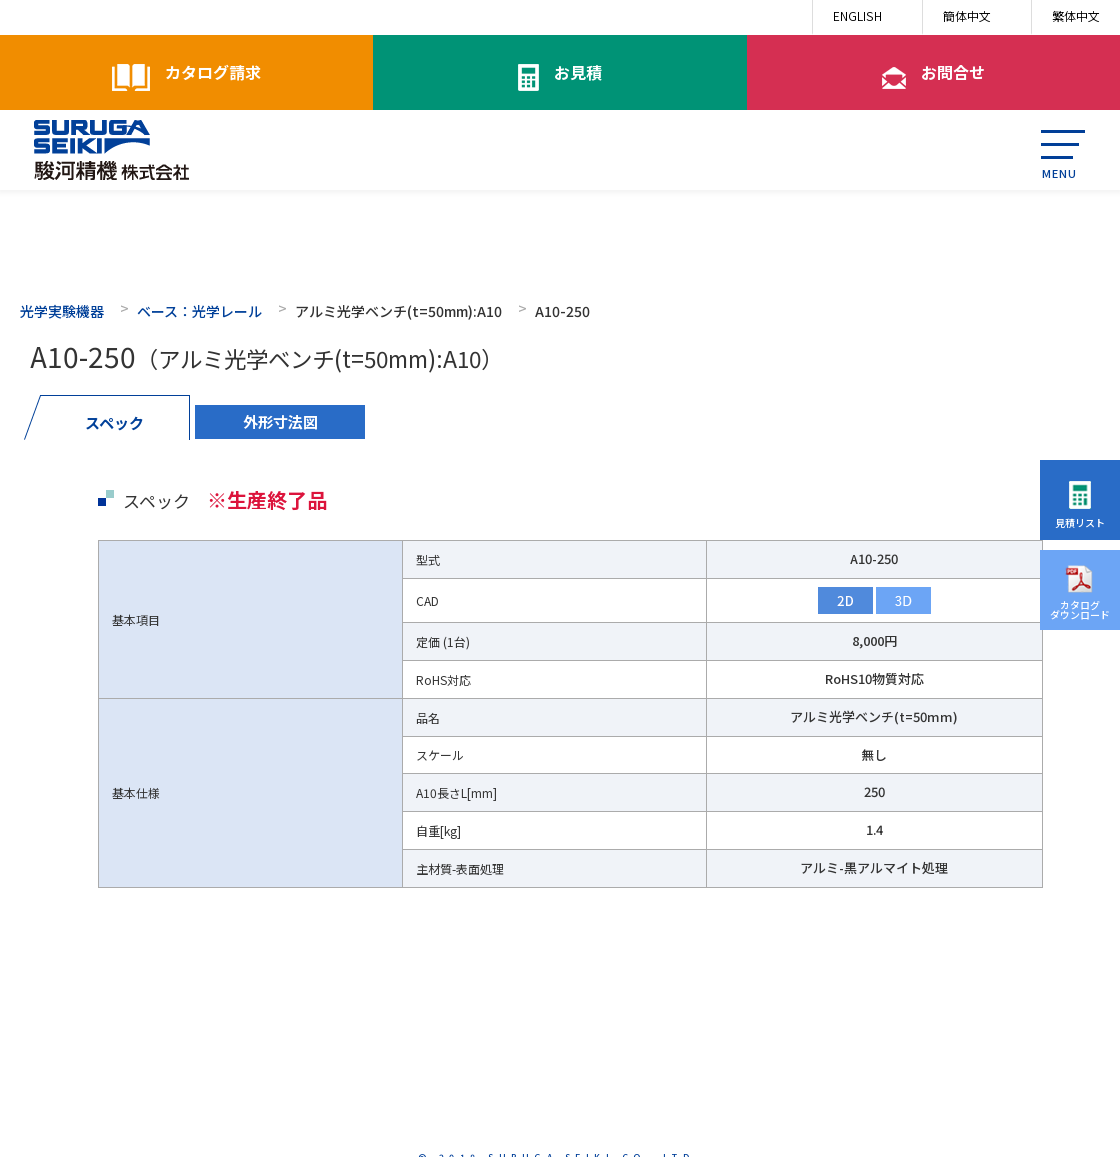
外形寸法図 (280, 421)
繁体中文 (1076, 15)
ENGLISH (857, 15)
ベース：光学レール (199, 311)
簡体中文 (967, 15)
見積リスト (1080, 522)
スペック (114, 422)
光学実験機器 (62, 311)
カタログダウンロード (1080, 609)
